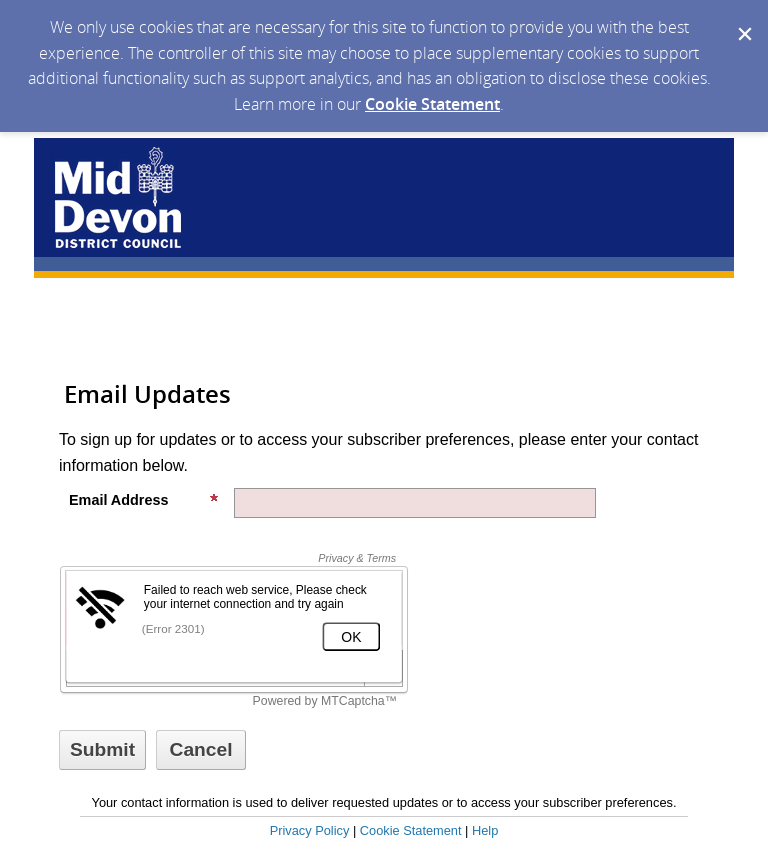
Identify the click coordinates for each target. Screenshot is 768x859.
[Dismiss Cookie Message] (743, 19)
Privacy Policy (310, 830)
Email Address (144, 500)
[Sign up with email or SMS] (102, 750)
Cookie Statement (432, 104)
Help (485, 830)
